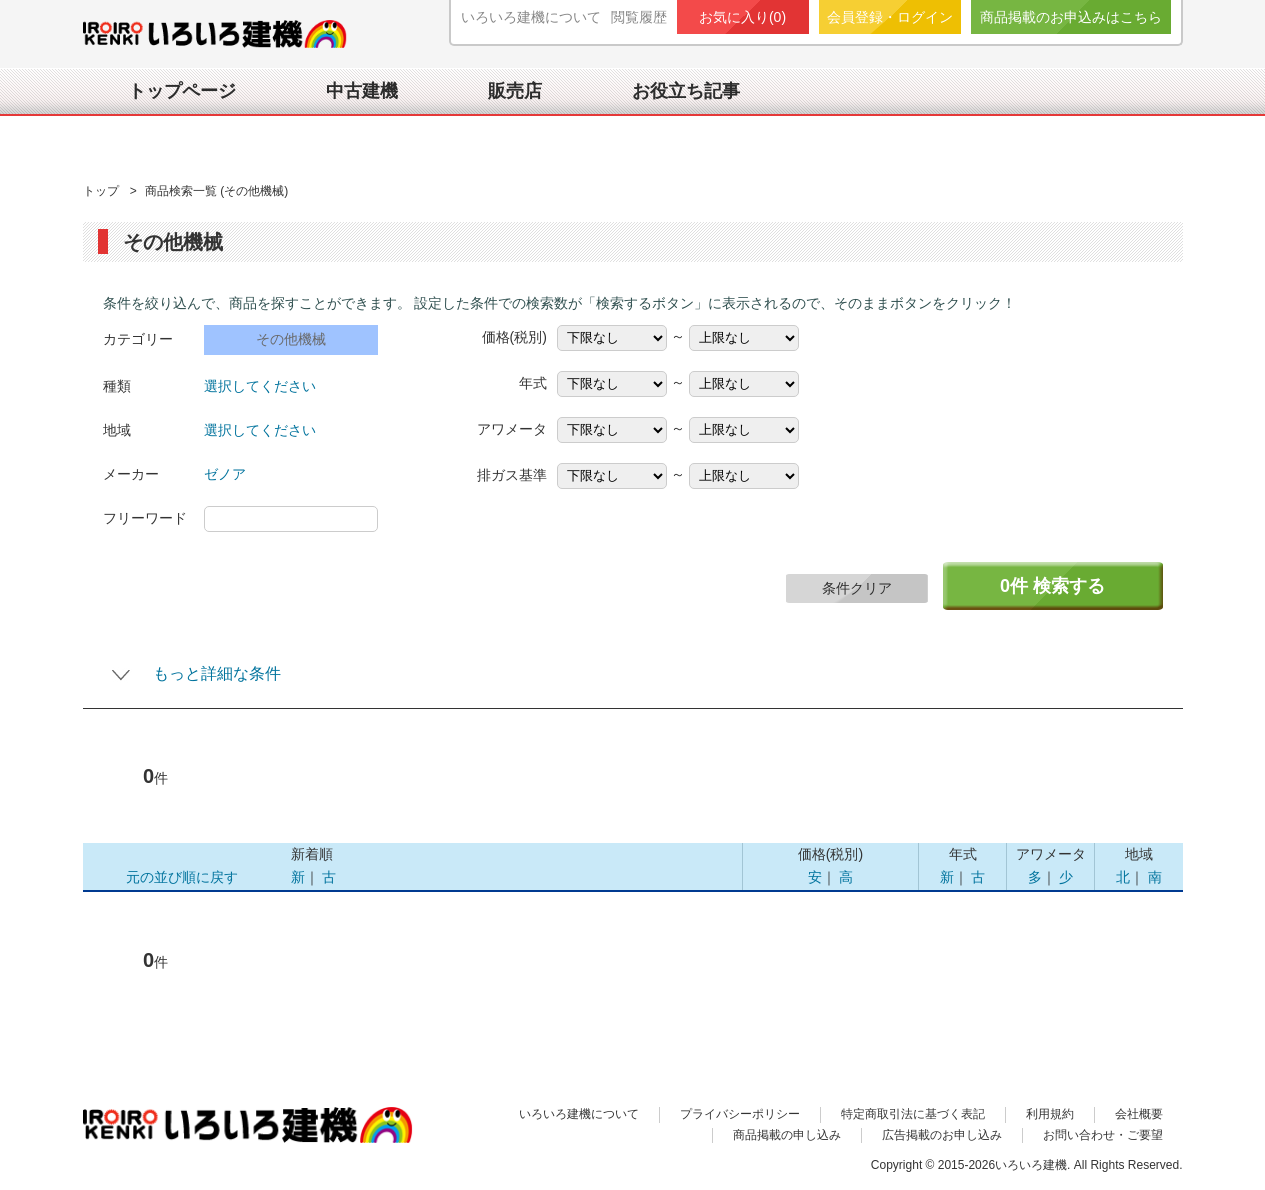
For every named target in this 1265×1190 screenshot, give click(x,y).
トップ (102, 191)
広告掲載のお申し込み (942, 1135)
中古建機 (362, 91)
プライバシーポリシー (740, 1114)
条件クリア (857, 588)
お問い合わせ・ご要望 (1103, 1135)
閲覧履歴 (639, 17)
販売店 (515, 91)
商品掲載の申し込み (787, 1135)
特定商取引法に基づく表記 (913, 1114)
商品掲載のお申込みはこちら (1071, 17)
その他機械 (291, 339)
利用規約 (1050, 1114)
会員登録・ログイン (890, 17)
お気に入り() (742, 17)
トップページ (182, 91)
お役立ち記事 (686, 91)
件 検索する (1052, 586)
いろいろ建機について (531, 17)
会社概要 (1139, 1114)
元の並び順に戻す (182, 877)
